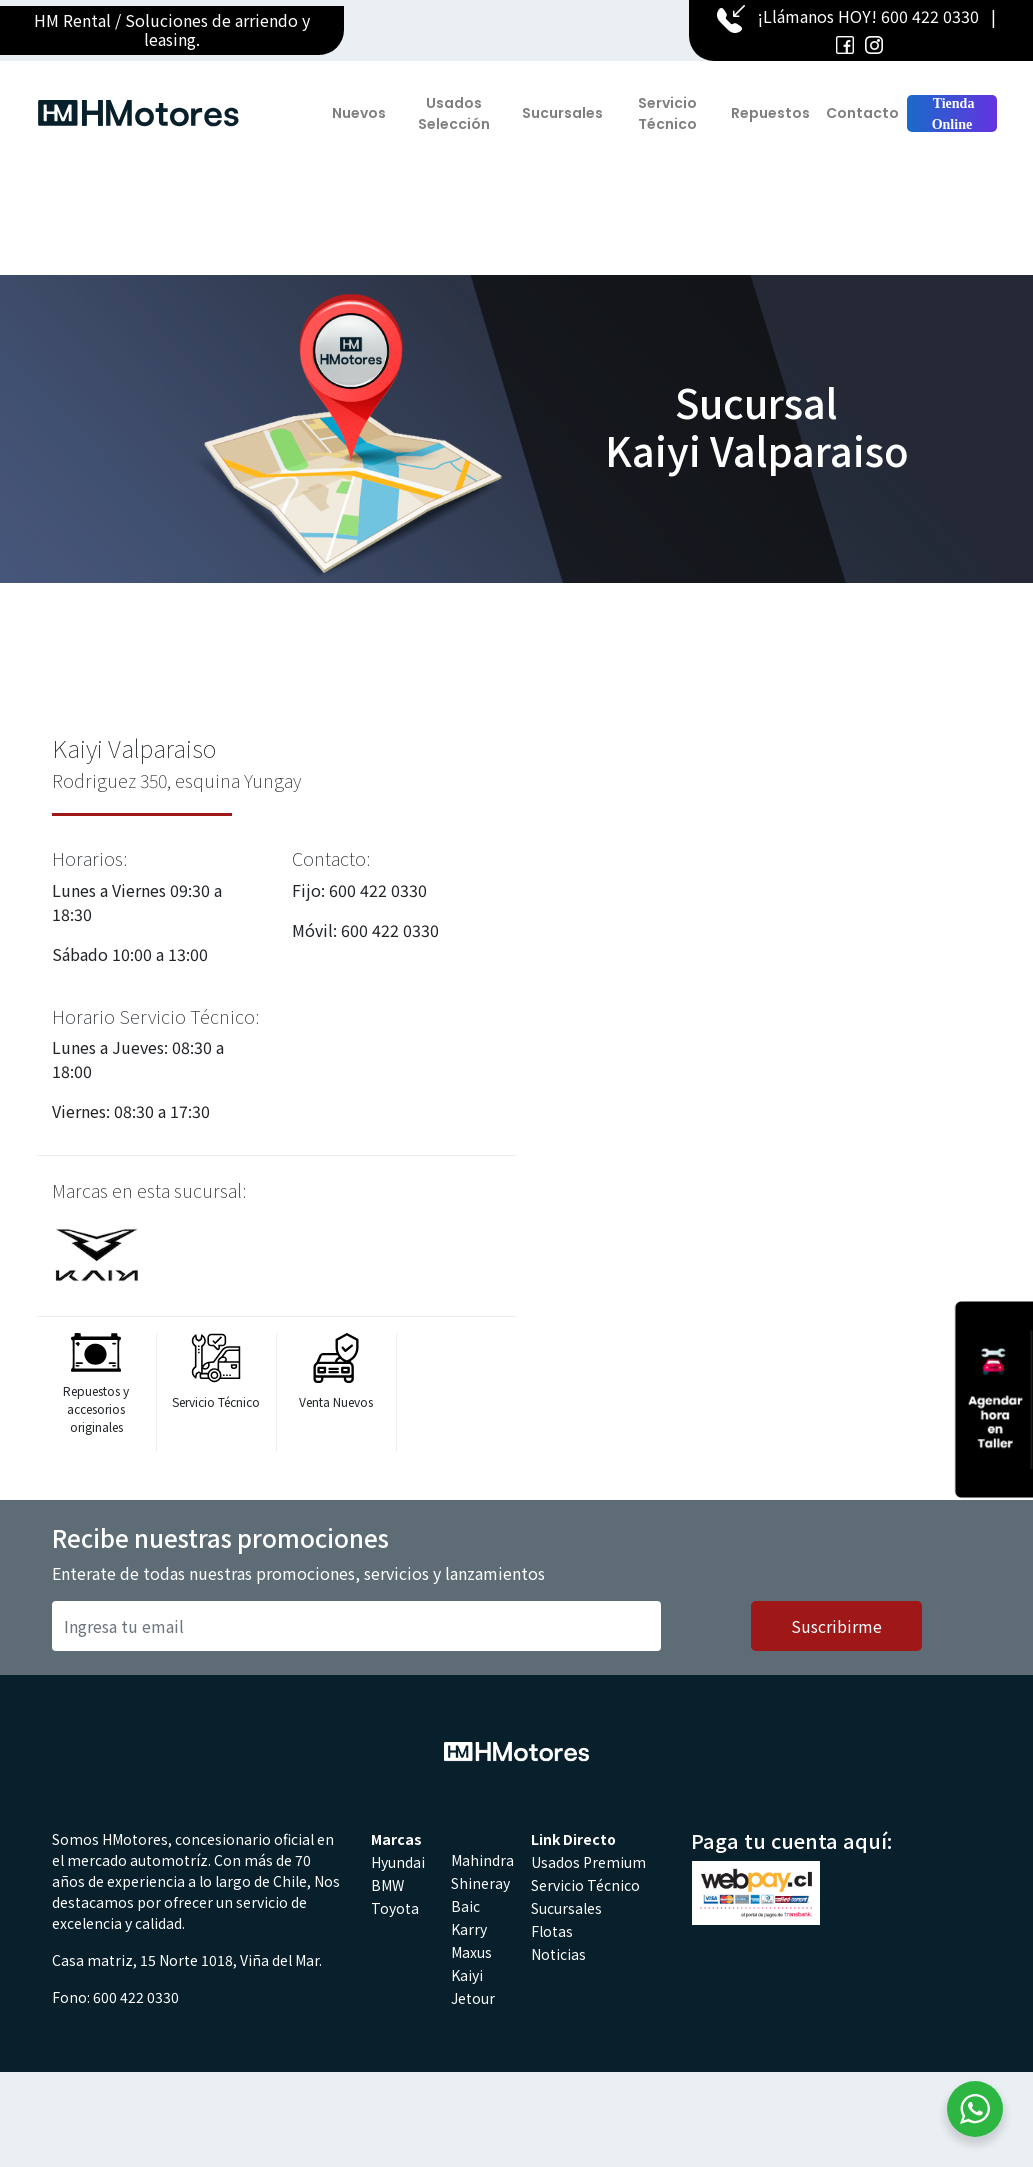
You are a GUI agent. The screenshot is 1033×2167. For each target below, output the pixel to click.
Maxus (471, 1952)
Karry (469, 1929)
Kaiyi (467, 1975)
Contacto (862, 113)
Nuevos (359, 113)
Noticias (558, 1954)
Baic (465, 1906)
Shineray (480, 1883)
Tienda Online (951, 114)
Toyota (395, 1908)
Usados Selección (454, 113)
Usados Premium (588, 1862)
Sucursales (562, 113)
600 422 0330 (930, 16)
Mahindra (482, 1860)
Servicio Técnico (667, 113)
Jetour (473, 1998)
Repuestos (770, 113)
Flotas (552, 1931)
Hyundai (398, 1862)
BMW (387, 1885)
